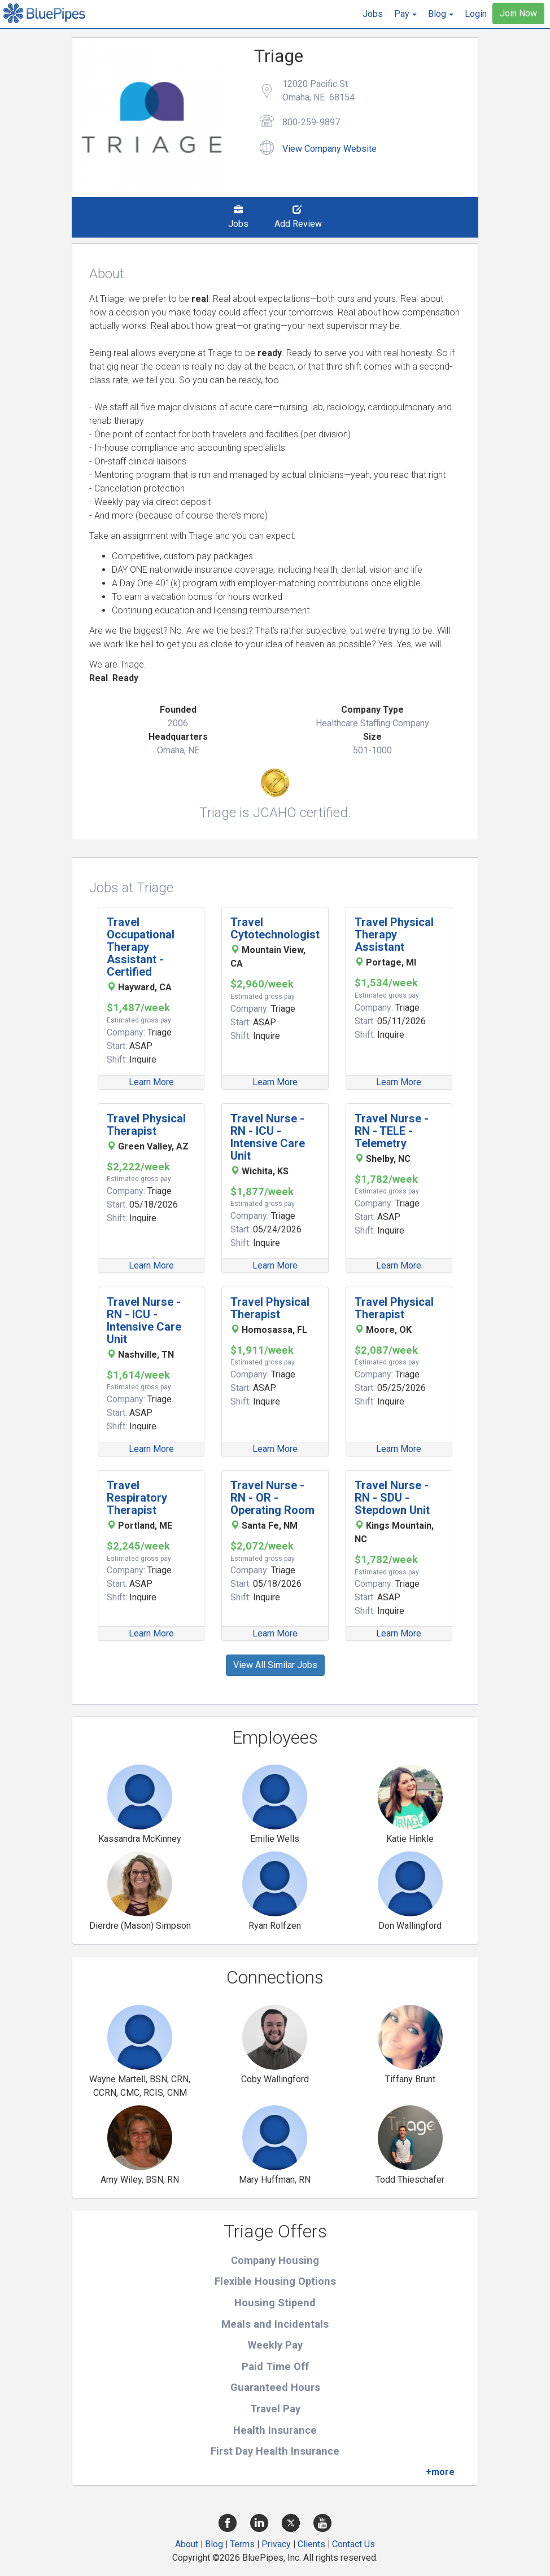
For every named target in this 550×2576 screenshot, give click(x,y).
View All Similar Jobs (275, 1665)
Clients (311, 2544)
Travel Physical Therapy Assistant (394, 934)
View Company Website (329, 148)
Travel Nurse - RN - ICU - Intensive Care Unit (267, 1137)
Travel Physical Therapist (146, 1125)
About (186, 2544)
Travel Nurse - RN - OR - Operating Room (272, 1497)
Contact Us (353, 2544)
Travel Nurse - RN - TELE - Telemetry (392, 1131)
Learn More (151, 1082)
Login (476, 13)
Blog (214, 2544)
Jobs (373, 13)
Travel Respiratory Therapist (137, 1497)
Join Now (518, 13)
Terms (242, 2544)
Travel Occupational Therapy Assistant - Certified (140, 946)
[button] (405, 14)
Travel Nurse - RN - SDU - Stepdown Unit (392, 1497)
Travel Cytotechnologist (275, 928)
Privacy (276, 2544)
